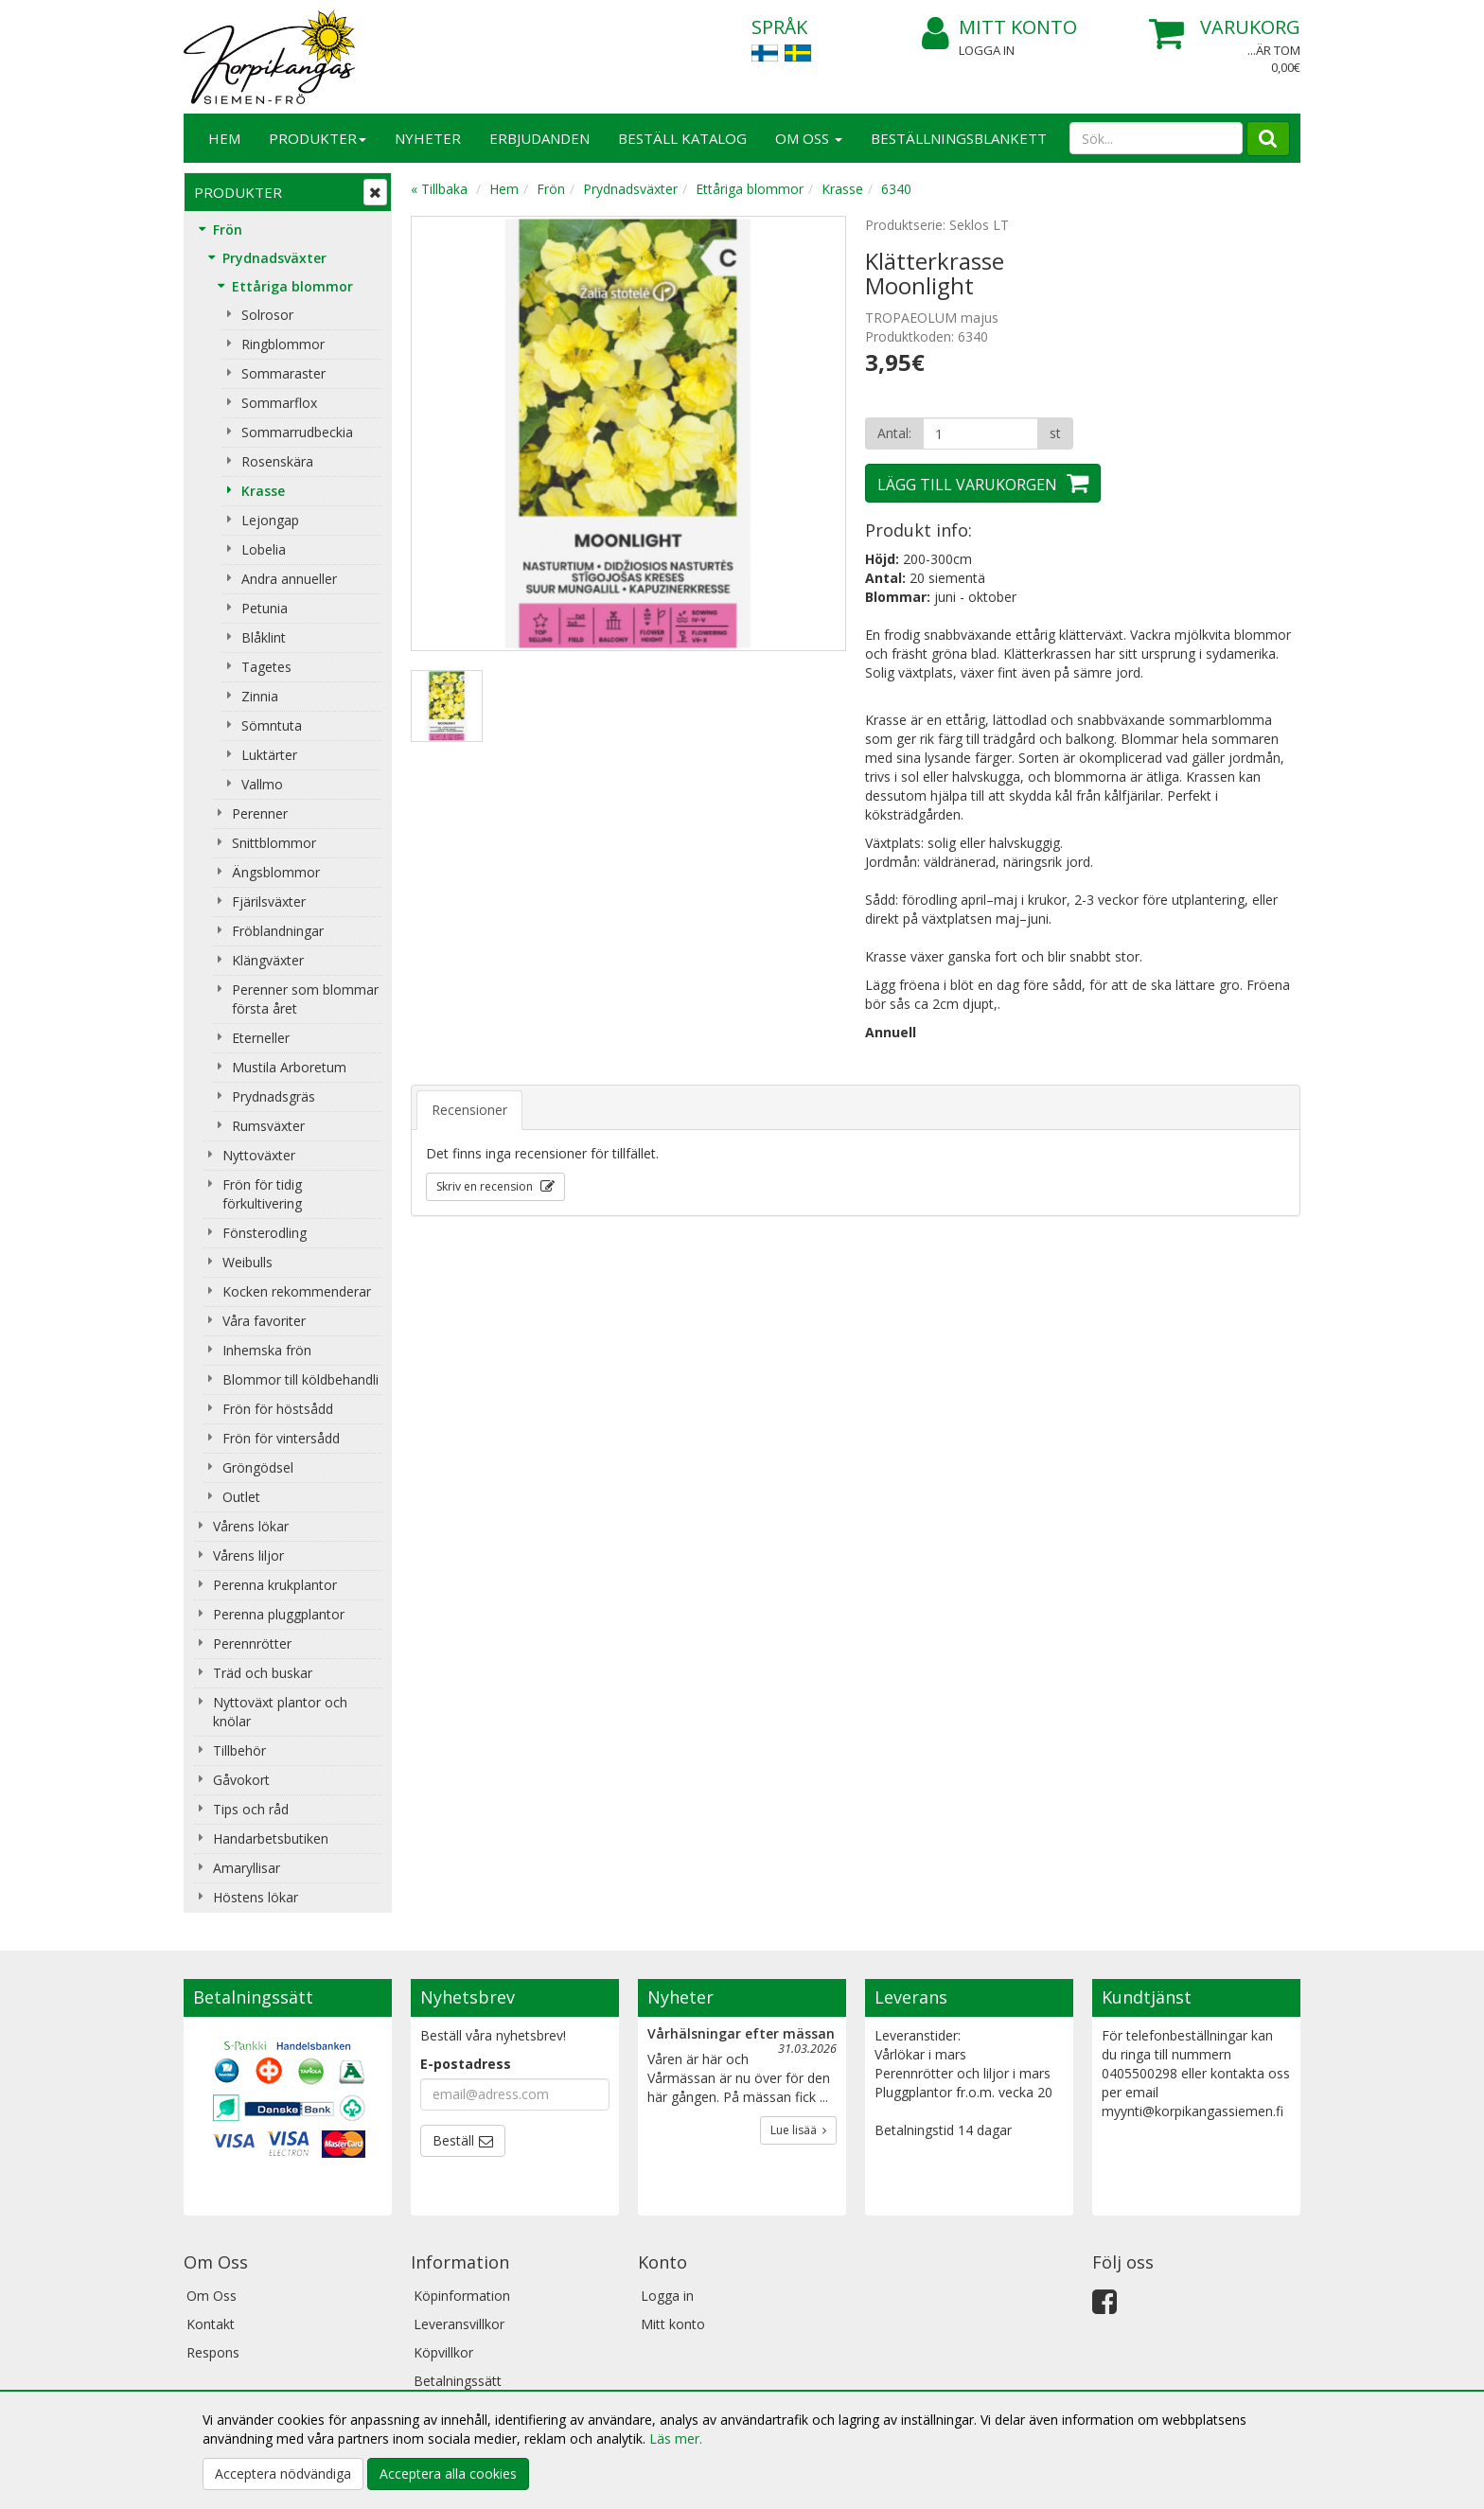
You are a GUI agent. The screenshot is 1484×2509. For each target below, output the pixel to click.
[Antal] (980, 433)
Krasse (263, 491)
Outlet (241, 1497)
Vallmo (262, 784)
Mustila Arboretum (289, 1067)
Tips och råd (251, 1809)
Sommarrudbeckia (297, 432)
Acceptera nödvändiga (283, 2473)
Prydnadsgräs (273, 1096)
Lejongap (270, 520)
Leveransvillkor (459, 2324)
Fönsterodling (264, 1233)
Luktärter (269, 755)
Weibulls (247, 1262)
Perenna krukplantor (275, 1585)
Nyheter (428, 138)
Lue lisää (798, 2130)
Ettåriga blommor (292, 286)
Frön (227, 230)
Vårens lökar (251, 1526)
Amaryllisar (246, 1868)
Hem (224, 138)
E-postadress (465, 2064)
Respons (212, 2352)
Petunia (264, 608)
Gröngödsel (257, 1467)
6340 (896, 189)
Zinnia (259, 696)
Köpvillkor (443, 2352)
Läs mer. (675, 2438)
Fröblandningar (278, 931)
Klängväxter (268, 960)
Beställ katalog (682, 138)
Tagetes (266, 667)
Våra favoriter (264, 1321)
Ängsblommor (276, 872)
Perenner (260, 813)
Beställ (453, 2140)
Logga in (987, 50)
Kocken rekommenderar (296, 1291)
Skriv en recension (486, 1186)
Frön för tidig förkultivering (262, 1193)
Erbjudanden (539, 138)
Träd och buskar (262, 1673)
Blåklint (263, 637)
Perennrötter (252, 1643)
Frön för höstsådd (277, 1409)
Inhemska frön (266, 1350)
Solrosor (267, 315)
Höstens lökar (255, 1897)
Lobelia (263, 549)
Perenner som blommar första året (305, 999)
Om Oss (808, 138)
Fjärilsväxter (269, 901)
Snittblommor (274, 843)
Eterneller (261, 1038)
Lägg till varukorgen (967, 484)
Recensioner (469, 1110)
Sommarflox (279, 403)
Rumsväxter (268, 1126)
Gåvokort (241, 1780)
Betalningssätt (458, 2381)
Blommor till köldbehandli (300, 1379)
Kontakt (210, 2324)
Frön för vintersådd (281, 1438)
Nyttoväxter (258, 1155)
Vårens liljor (248, 1555)
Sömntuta (271, 725)
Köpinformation (462, 2296)
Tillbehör (239, 1750)
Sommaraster (283, 373)
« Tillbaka (439, 189)
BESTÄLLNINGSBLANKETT (959, 138)
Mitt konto (999, 28)
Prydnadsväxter (274, 258)
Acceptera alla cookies (448, 2473)
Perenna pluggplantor (278, 1614)
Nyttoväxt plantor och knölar (280, 1711)
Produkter (317, 138)
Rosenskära (277, 461)
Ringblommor (283, 344)
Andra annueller (289, 579)
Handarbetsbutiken (270, 1838)
